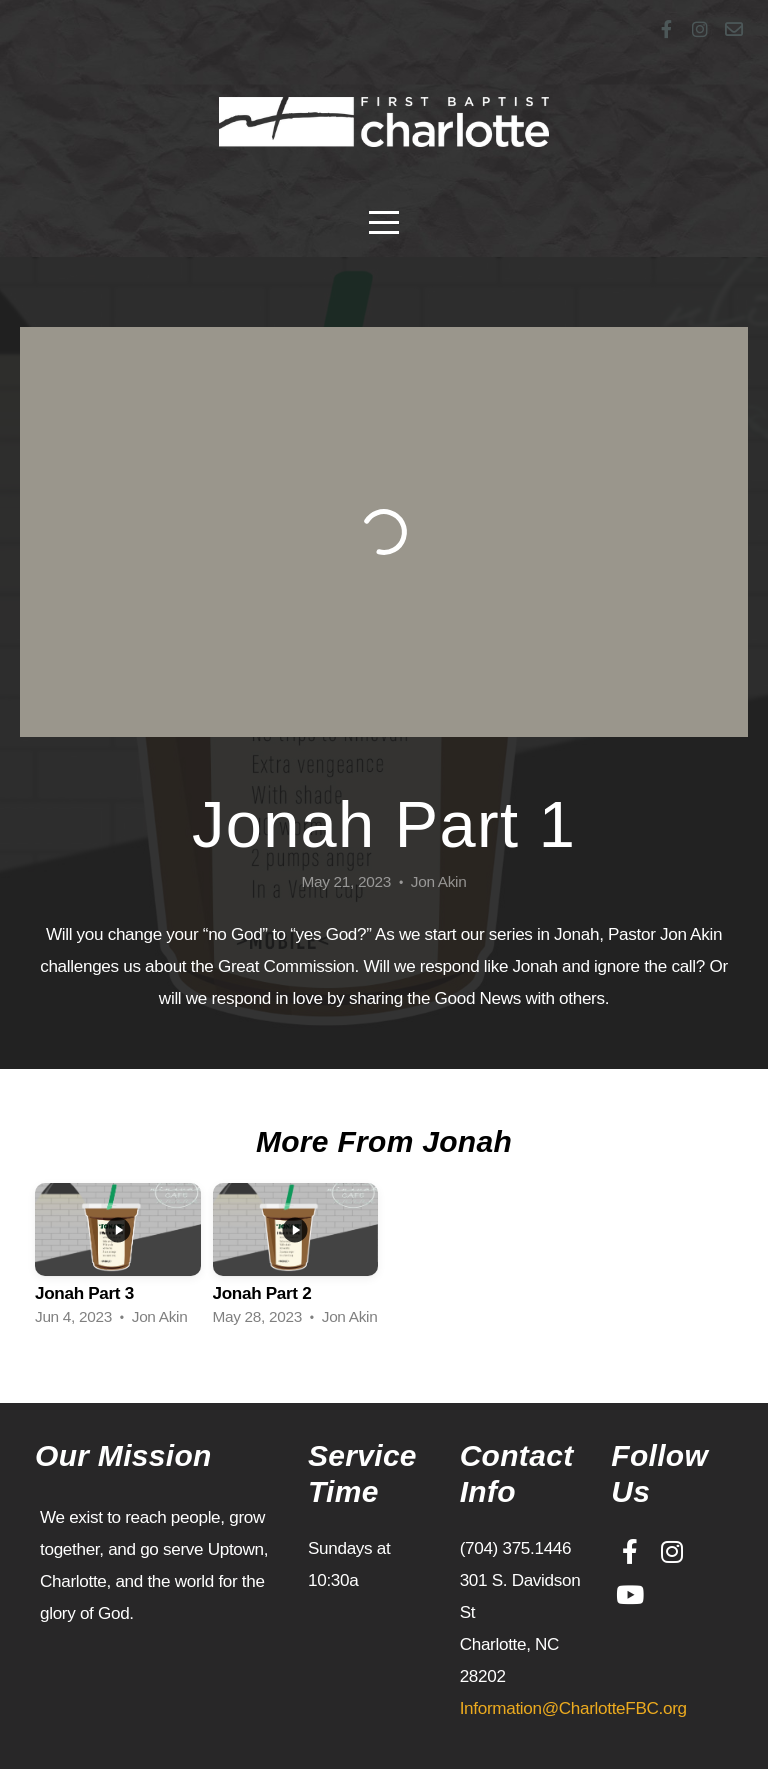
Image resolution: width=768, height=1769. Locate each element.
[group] (118, 1261)
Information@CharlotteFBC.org (573, 1708)
